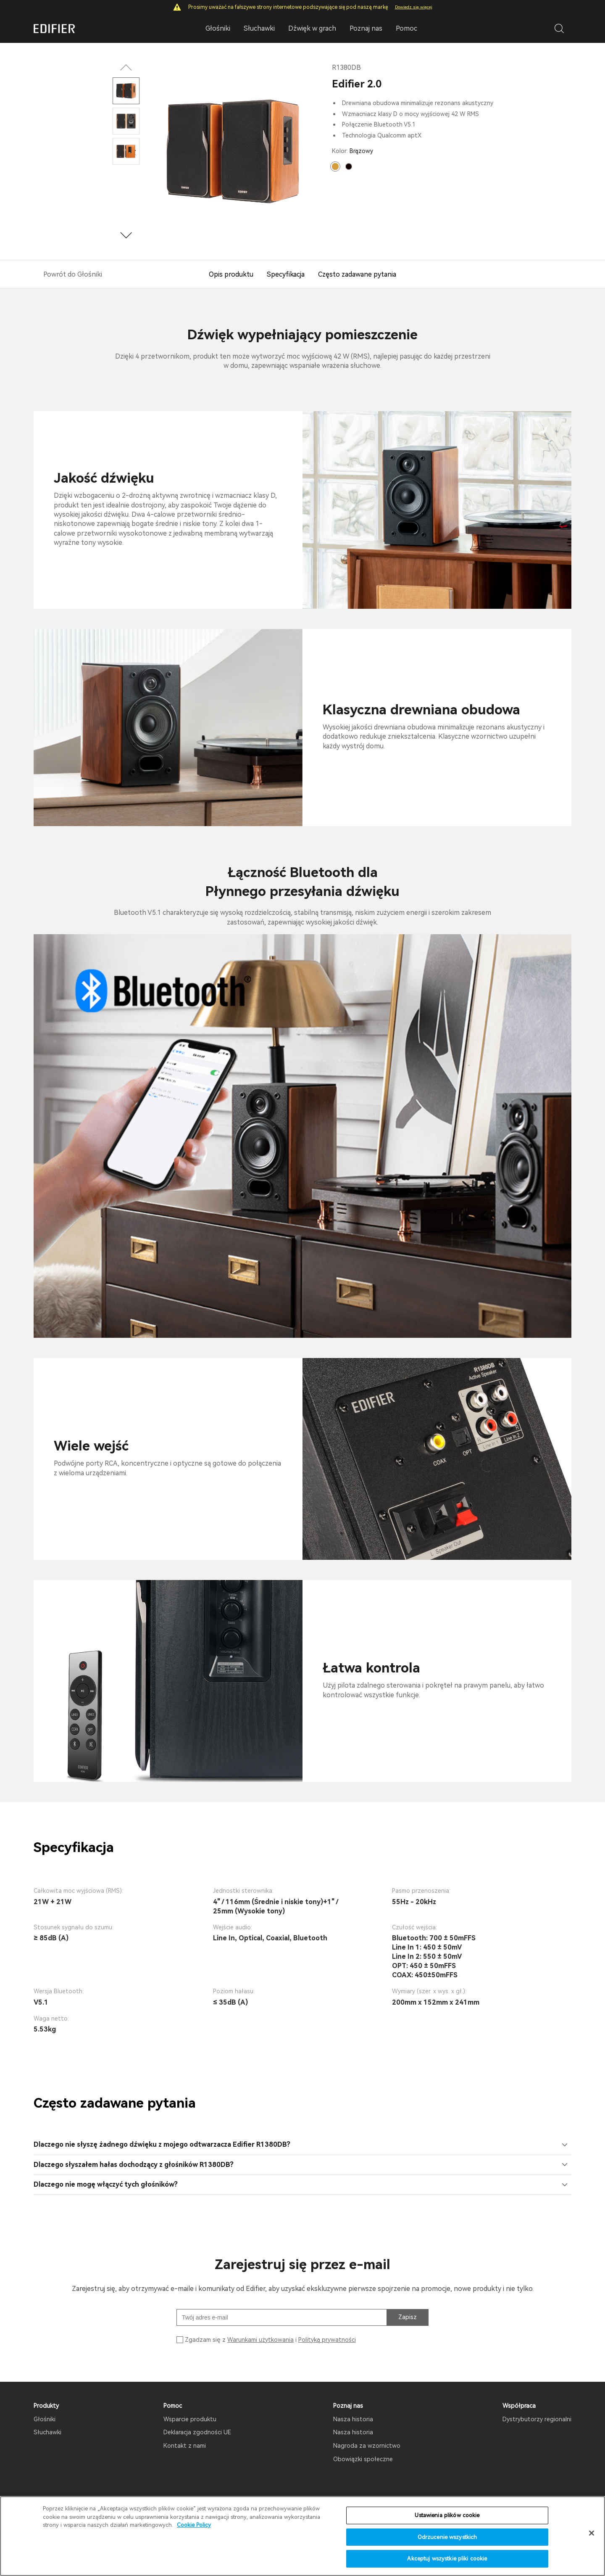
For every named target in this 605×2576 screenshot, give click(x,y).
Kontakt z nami (184, 2445)
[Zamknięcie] (591, 2534)
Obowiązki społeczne (363, 2459)
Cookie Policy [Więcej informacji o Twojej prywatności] (194, 2526)
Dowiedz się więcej (413, 7)
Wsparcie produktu (189, 2419)
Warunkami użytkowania (260, 2339)
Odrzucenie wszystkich (447, 2538)
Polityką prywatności (327, 2339)
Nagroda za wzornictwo (366, 2445)
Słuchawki (47, 2432)
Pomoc (406, 28)
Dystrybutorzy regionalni (536, 2419)
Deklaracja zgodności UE (197, 2432)
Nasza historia (353, 2419)
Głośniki (44, 2419)
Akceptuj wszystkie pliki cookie (447, 2560)
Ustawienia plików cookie (447, 2516)
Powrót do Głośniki (72, 274)
